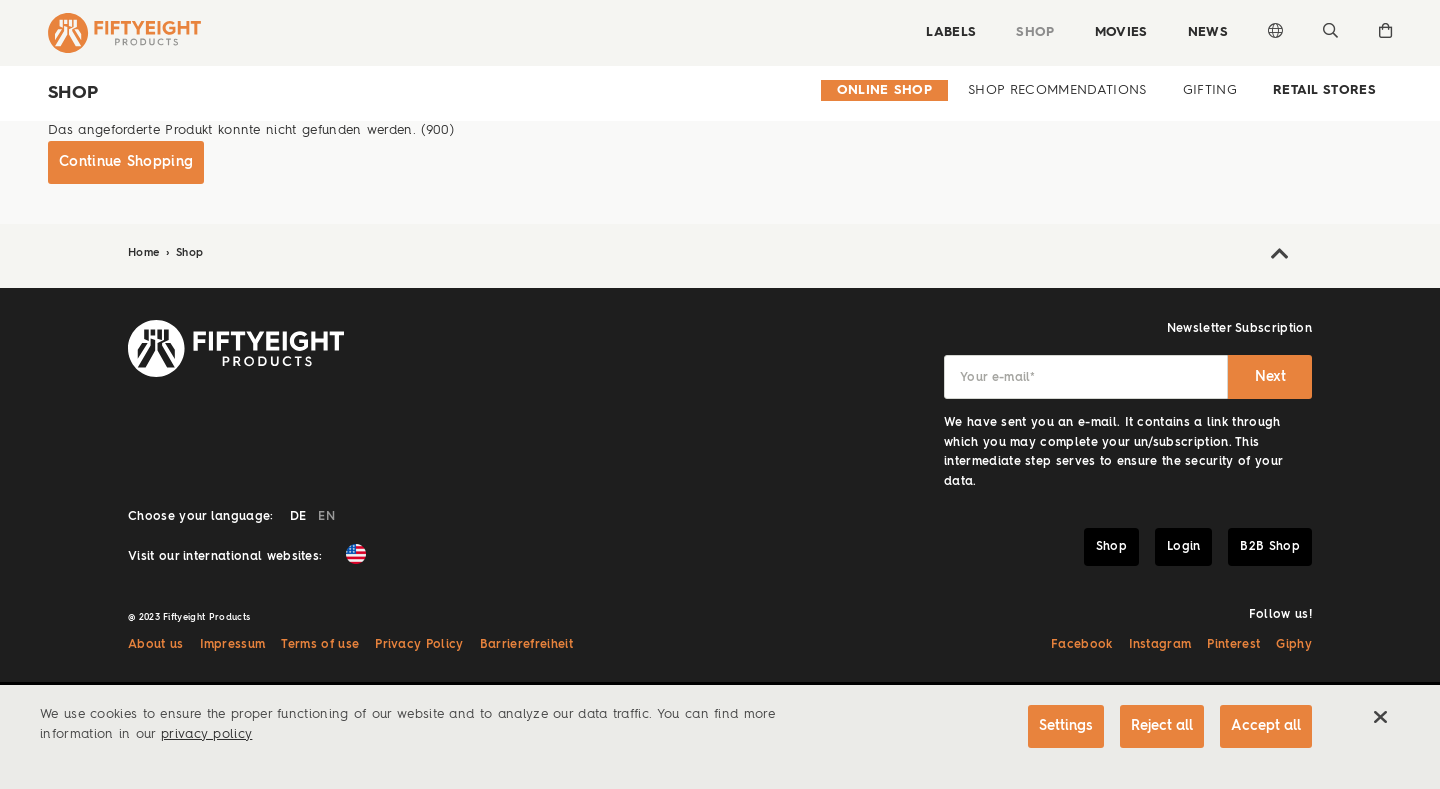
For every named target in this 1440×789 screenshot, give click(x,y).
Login (1184, 547)
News (1208, 32)
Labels (951, 32)
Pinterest (1233, 645)
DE (298, 517)
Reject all (1162, 726)
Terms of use (320, 645)
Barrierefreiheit (526, 645)
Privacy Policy (419, 645)
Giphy (1294, 645)
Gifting (1210, 90)
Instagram (1160, 645)
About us (156, 645)
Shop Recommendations (1057, 90)
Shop (1035, 32)
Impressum (233, 645)
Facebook (1082, 645)
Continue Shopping (126, 162)
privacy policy (206, 734)
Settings (1066, 726)
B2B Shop (1270, 547)
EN (326, 517)
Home (146, 253)
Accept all (1266, 726)
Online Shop (885, 90)
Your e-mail (997, 378)
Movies (1121, 32)
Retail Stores (1324, 90)
